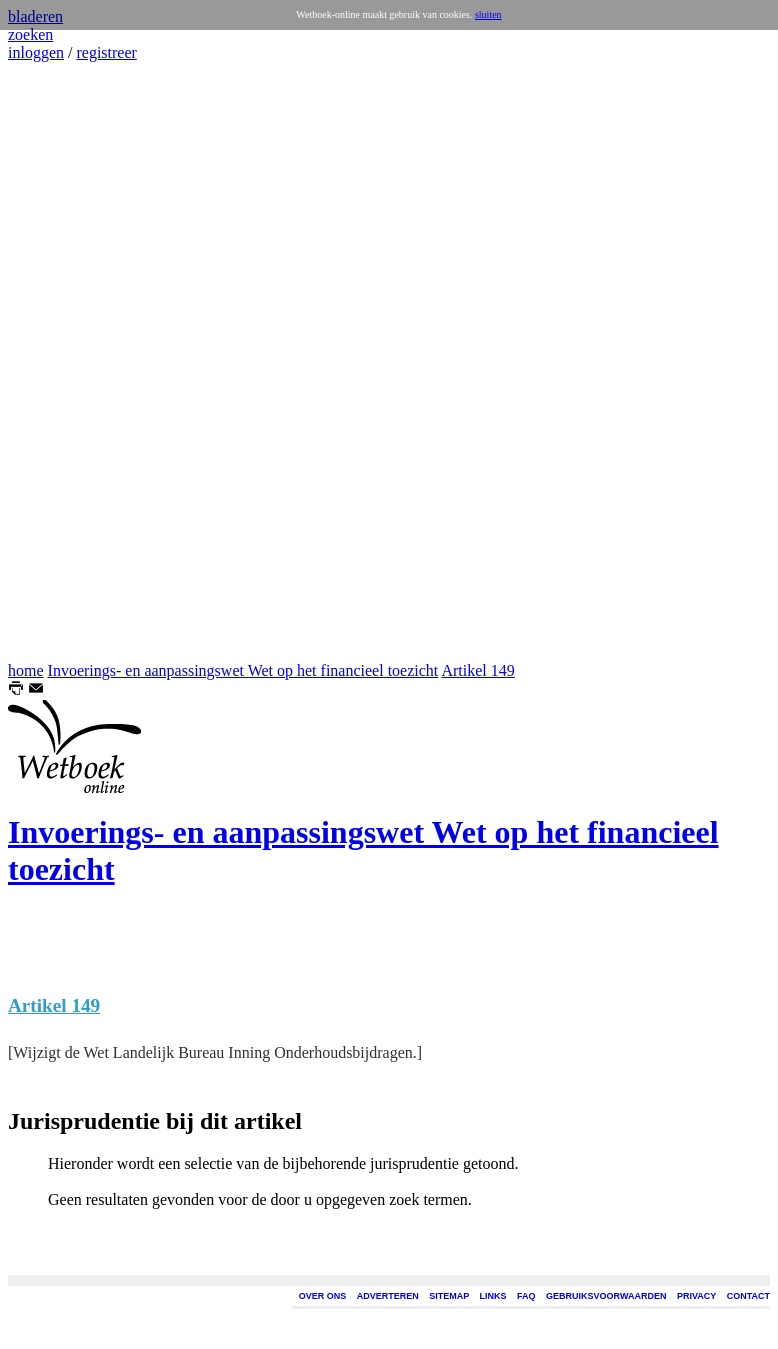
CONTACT (748, 1296)
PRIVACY (696, 1296)
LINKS (493, 1296)
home (26, 670)
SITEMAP (449, 1296)
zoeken (30, 34)
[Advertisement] (68, 362)
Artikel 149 (477, 670)
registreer (106, 52)
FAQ (526, 1296)
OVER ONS (323, 1296)
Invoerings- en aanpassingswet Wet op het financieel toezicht (243, 670)
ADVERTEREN (388, 1296)
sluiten (488, 14)
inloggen (36, 52)
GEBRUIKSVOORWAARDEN (606, 1296)
